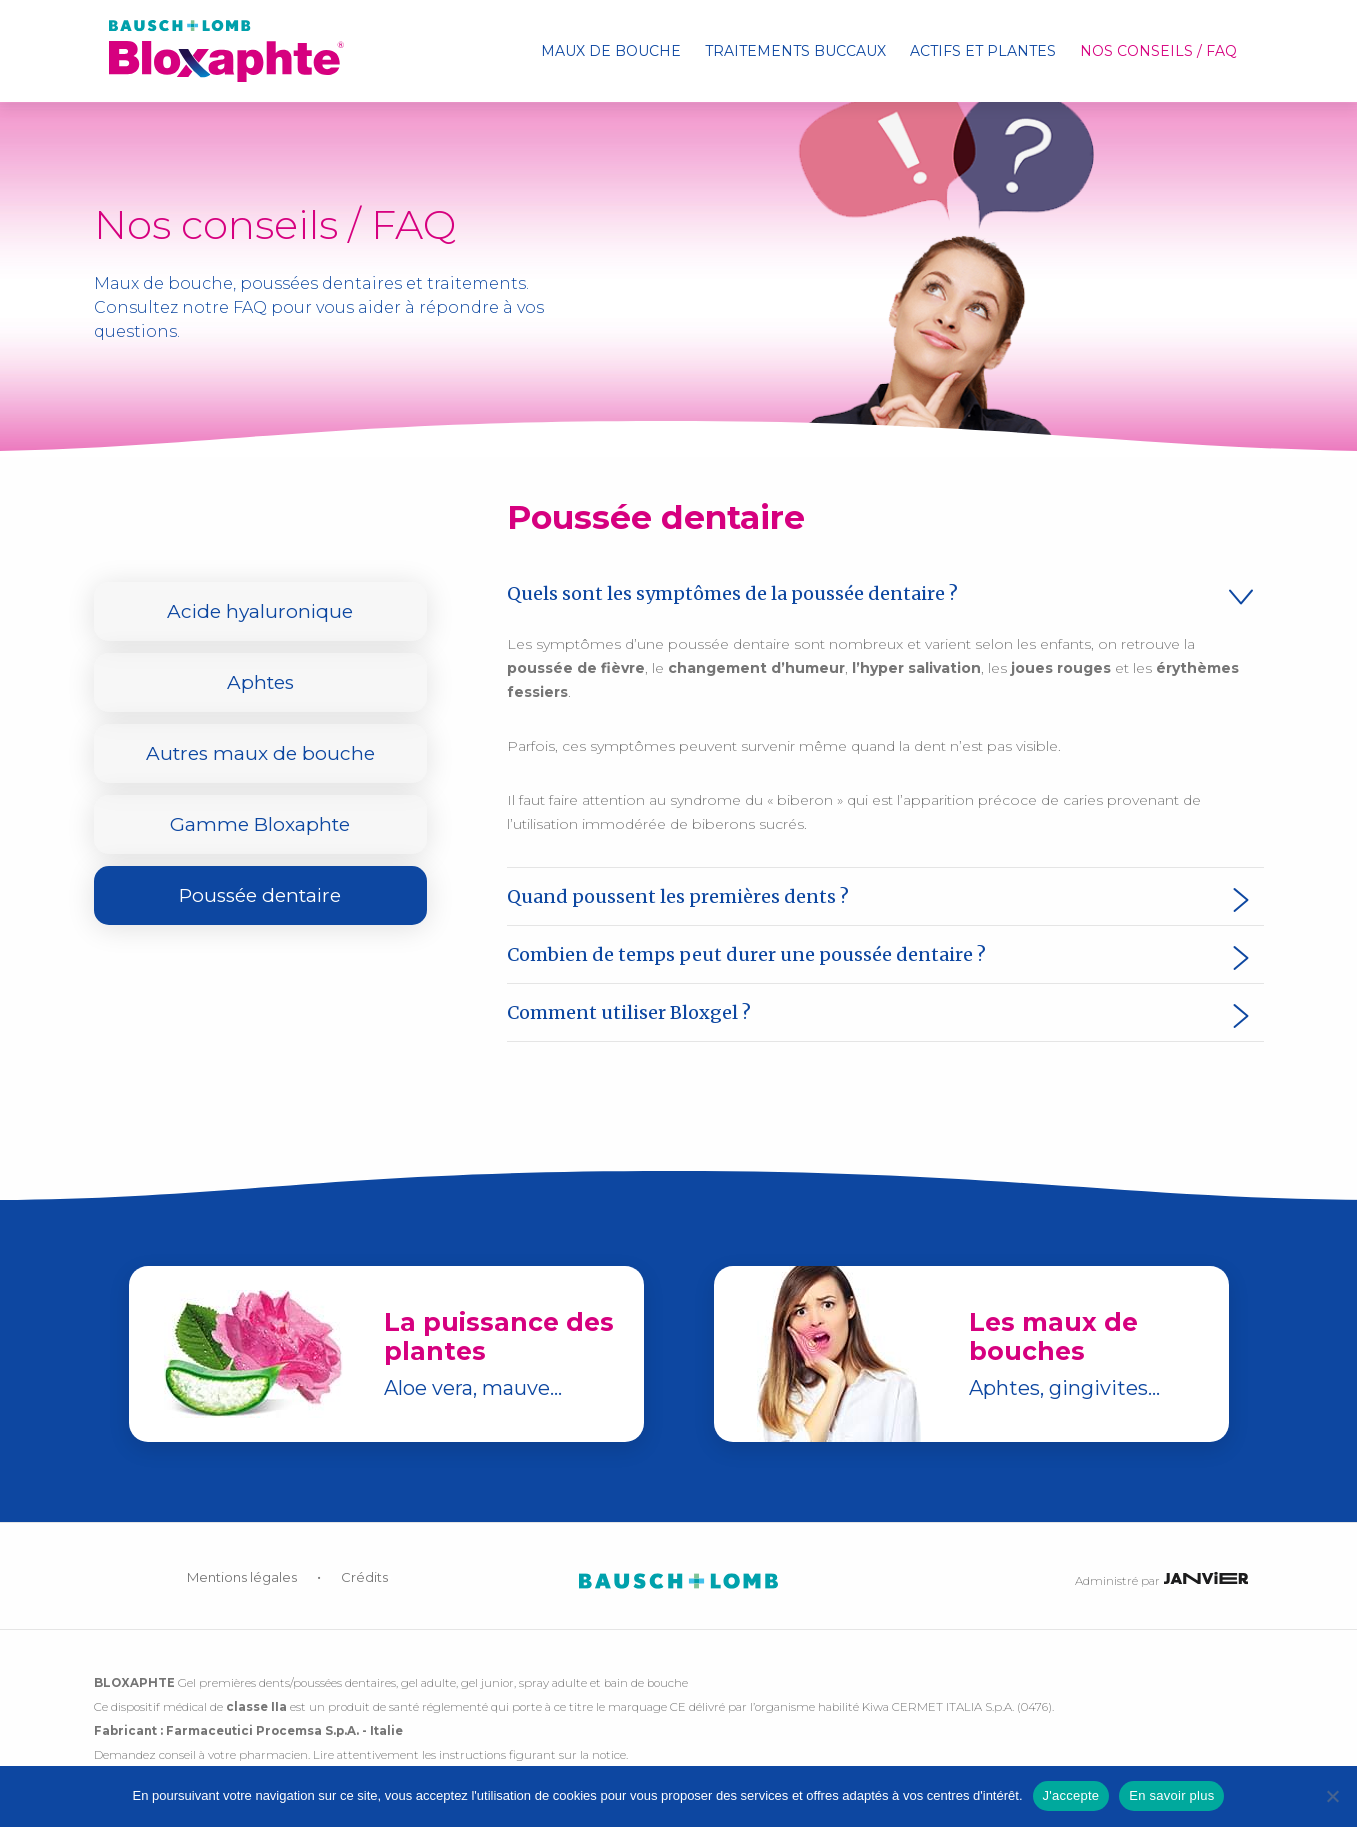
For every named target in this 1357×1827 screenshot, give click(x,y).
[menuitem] (611, 51)
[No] (1332, 1796)
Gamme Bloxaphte (260, 824)
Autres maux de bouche (260, 753)
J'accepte (1071, 1795)
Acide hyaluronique (260, 611)
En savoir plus (1171, 1795)
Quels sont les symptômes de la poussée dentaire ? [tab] (732, 593)
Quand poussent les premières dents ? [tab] (678, 896)
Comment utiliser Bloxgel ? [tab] (629, 1012)
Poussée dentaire (260, 895)
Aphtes (260, 682)
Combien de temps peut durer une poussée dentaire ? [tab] (746, 954)
